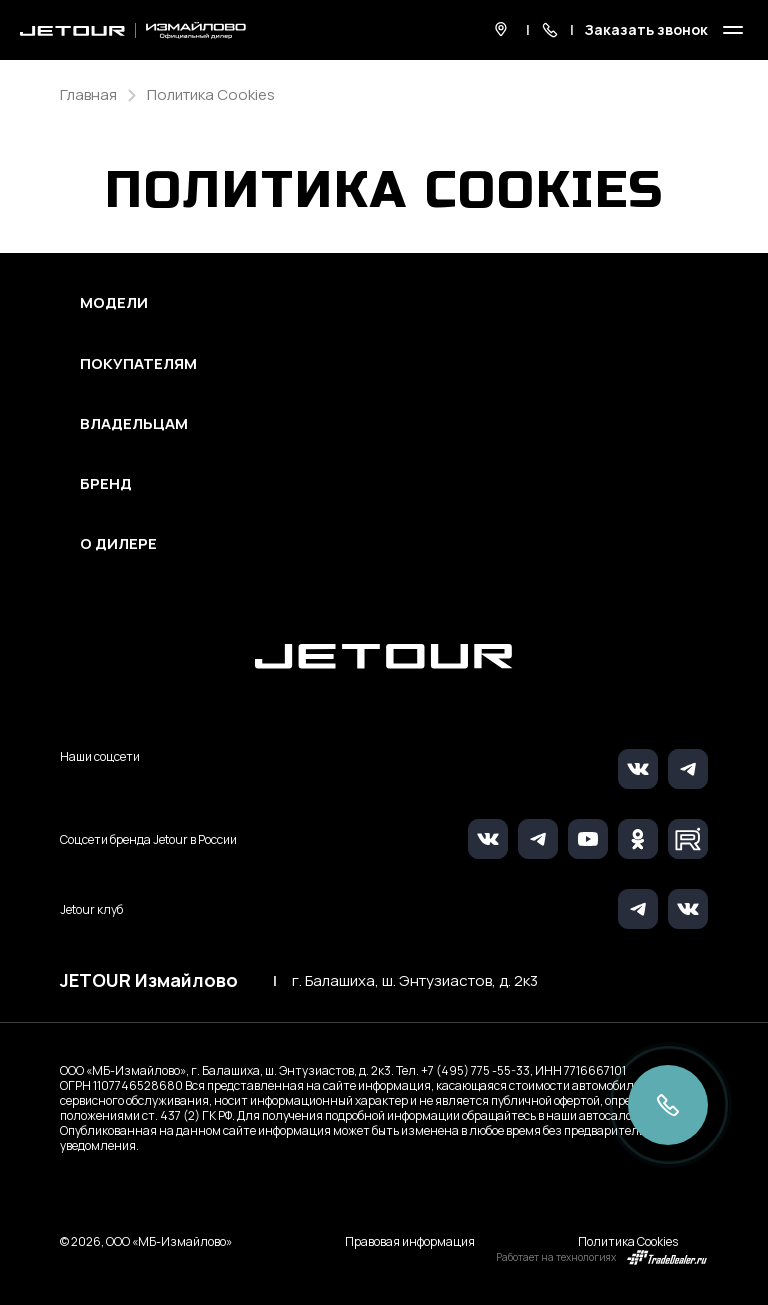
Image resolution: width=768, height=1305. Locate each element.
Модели (114, 303)
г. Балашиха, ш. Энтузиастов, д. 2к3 (415, 981)
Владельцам (134, 424)
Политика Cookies (628, 1241)
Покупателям (138, 364)
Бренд (106, 484)
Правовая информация (410, 1241)
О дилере (118, 544)
